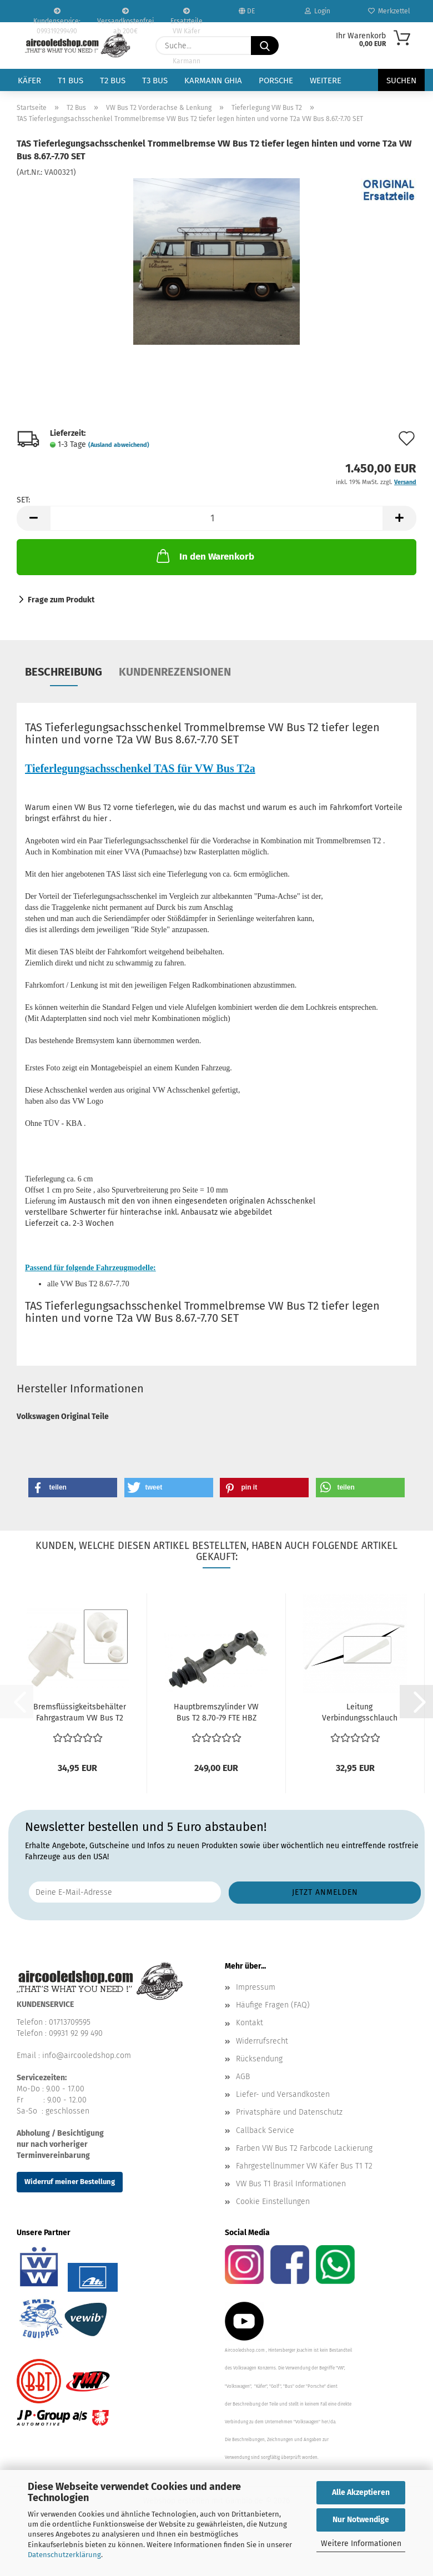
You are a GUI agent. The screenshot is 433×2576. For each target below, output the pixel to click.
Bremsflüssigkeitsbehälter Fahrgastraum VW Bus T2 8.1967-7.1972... (79, 1713)
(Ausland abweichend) (118, 445)
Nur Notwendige (361, 2519)
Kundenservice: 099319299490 (56, 15)
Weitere (325, 80)
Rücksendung (259, 2059)
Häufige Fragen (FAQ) (273, 2005)
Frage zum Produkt (61, 600)
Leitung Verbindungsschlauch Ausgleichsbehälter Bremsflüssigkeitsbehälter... (359, 1713)
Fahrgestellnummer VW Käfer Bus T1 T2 (304, 2166)
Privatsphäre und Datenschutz (289, 2112)
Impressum (255, 1987)
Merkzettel (389, 11)
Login (317, 11)
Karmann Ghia (213, 80)
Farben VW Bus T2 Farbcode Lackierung (304, 2148)
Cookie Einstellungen (273, 2201)
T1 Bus (70, 80)
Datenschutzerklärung (64, 2554)
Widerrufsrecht (262, 2041)
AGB (243, 2076)
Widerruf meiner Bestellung (69, 2181)
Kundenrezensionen (175, 671)
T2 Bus (112, 80)
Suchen (401, 80)
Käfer (29, 80)
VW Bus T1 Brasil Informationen (291, 2183)
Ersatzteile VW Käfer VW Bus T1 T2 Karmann (186, 15)
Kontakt (249, 2022)
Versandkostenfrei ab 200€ (125, 15)
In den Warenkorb (204, 556)
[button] (33, 518)
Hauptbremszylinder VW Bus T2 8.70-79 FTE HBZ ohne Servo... (216, 1713)
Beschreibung (63, 671)
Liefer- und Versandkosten (283, 2094)
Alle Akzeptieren (361, 2492)
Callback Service (265, 2130)
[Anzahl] (216, 518)
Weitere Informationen (361, 2543)
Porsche (276, 80)
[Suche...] (265, 45)
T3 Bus (155, 80)
